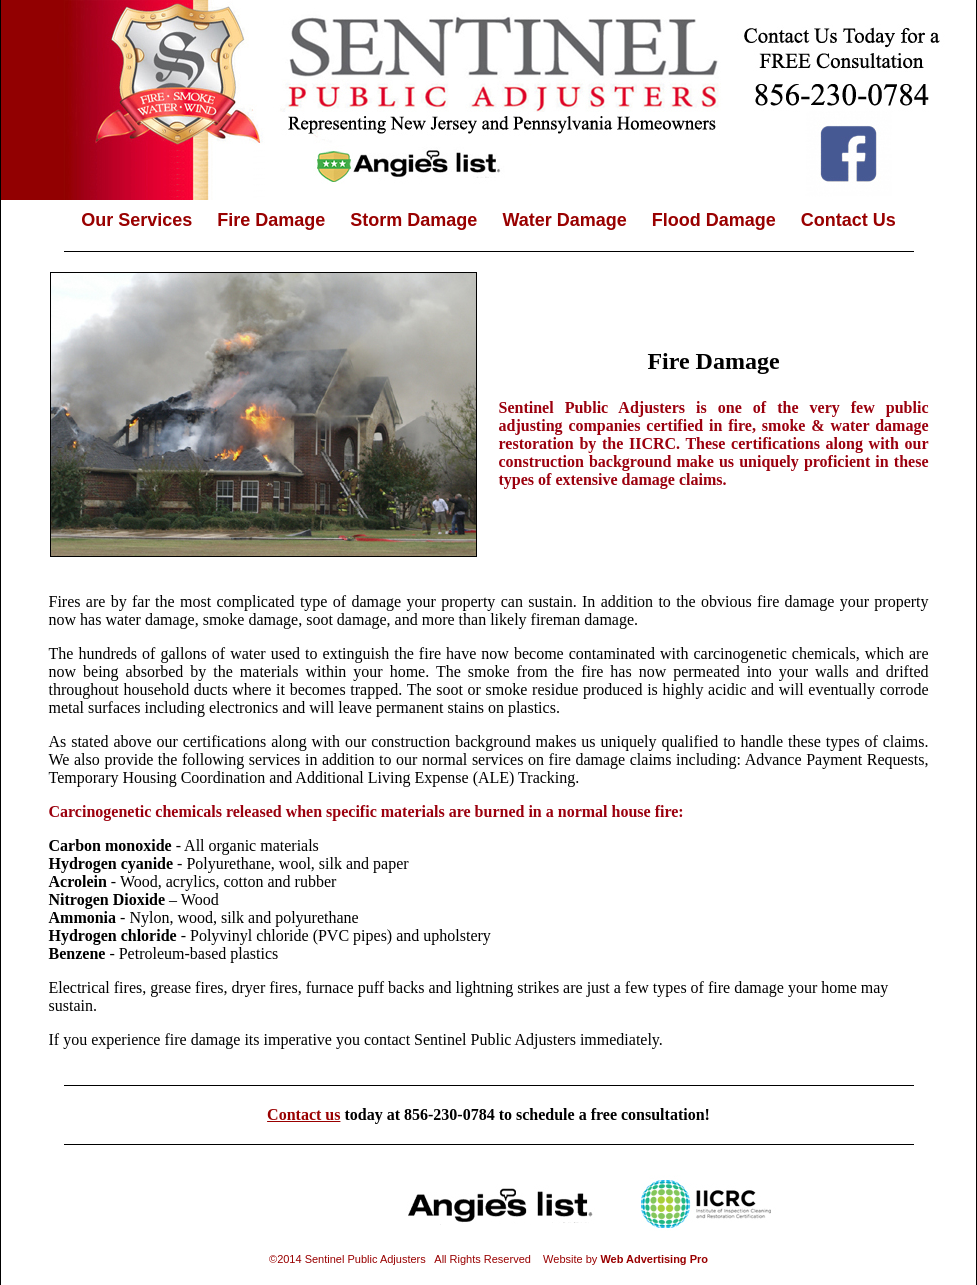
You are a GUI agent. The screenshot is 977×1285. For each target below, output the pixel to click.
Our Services (136, 220)
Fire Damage (271, 220)
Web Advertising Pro (654, 1259)
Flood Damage (714, 220)
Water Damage (564, 220)
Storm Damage (413, 220)
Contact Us (848, 220)
